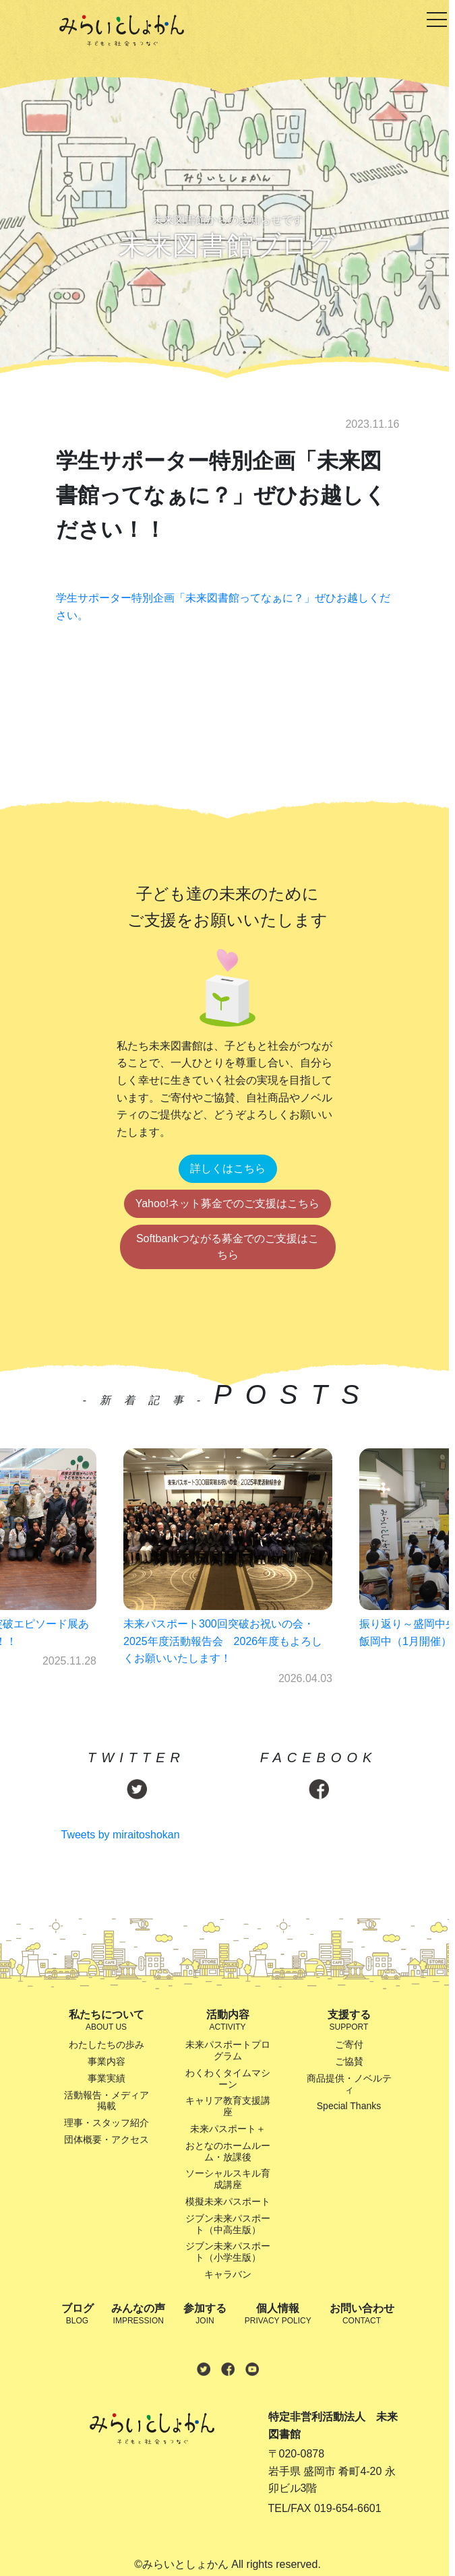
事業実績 (106, 2078)
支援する (349, 2021)
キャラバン (227, 2274)
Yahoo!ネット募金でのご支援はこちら (227, 1203)
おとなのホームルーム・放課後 (227, 2151)
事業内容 (106, 2061)
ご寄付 (349, 2044)
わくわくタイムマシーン (227, 2078)
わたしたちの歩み (106, 2044)
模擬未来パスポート (227, 2201)
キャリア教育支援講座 (227, 2106)
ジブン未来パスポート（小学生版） (227, 2252)
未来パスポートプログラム (227, 2050)
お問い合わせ (362, 2315)
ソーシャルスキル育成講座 (227, 2179)
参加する (204, 2315)
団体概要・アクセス (106, 2139)
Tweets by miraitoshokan (120, 1834)
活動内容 (228, 2021)
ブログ (77, 2315)
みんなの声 (138, 2315)
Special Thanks (349, 2105)
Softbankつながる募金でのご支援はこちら (227, 1246)
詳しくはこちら (228, 1168)
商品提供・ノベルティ (349, 2084)
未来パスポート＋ (228, 2128)
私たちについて (106, 2021)
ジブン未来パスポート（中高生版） (227, 2224)
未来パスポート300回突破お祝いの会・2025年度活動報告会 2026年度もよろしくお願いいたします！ (222, 1641)
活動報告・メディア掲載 (106, 2101)
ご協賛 (349, 2061)
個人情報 (278, 2315)
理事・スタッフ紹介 (106, 2122)
